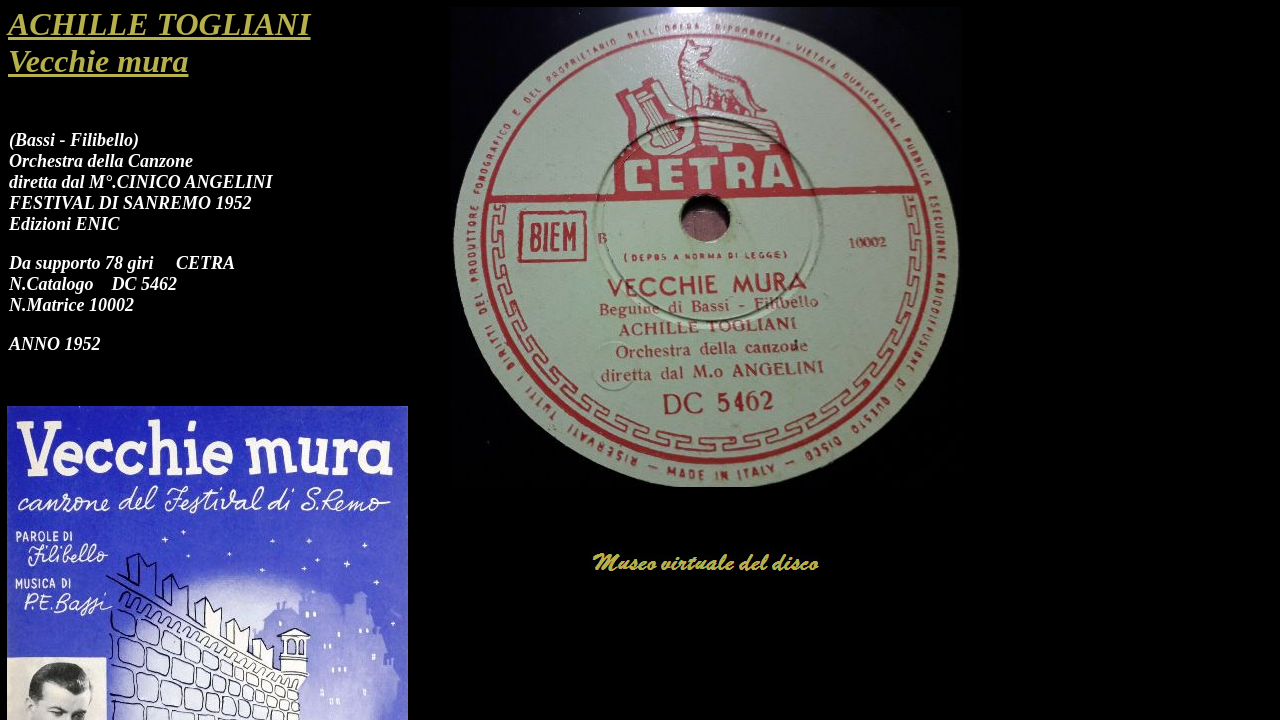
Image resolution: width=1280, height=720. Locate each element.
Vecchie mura (98, 61)
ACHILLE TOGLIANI (159, 24)
